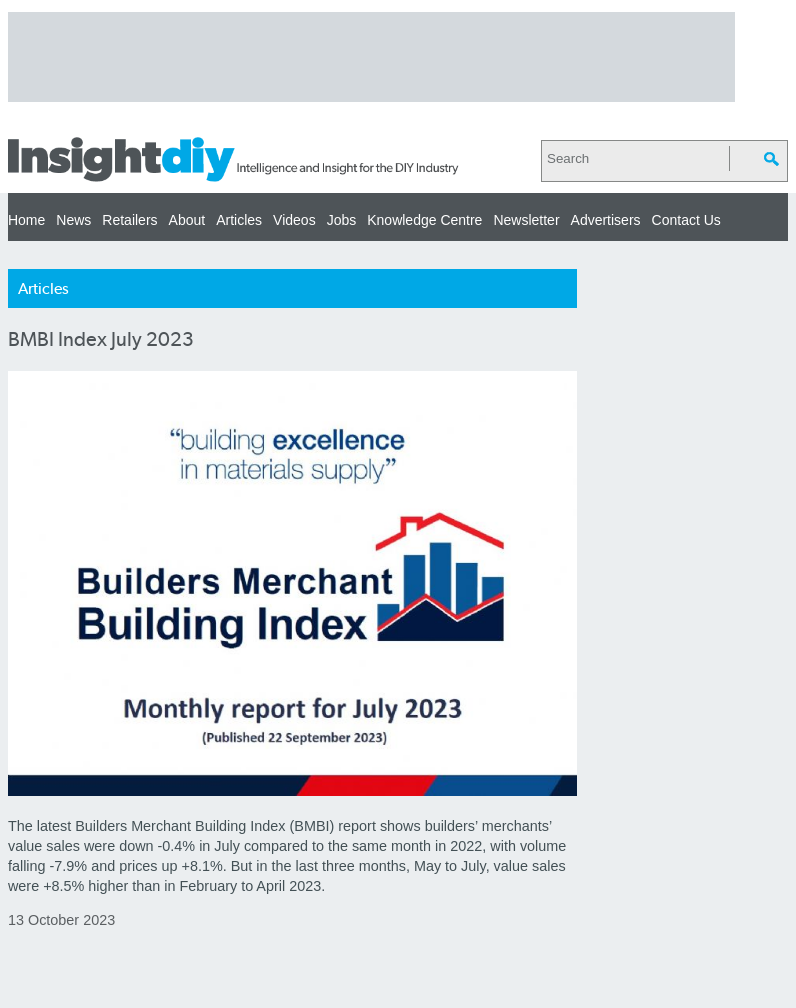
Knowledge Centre (424, 220)
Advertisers (606, 220)
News (73, 220)
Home (26, 220)
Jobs (342, 220)
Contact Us (686, 220)
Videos (294, 220)
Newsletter (526, 220)
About (187, 220)
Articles (239, 220)
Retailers (129, 220)
